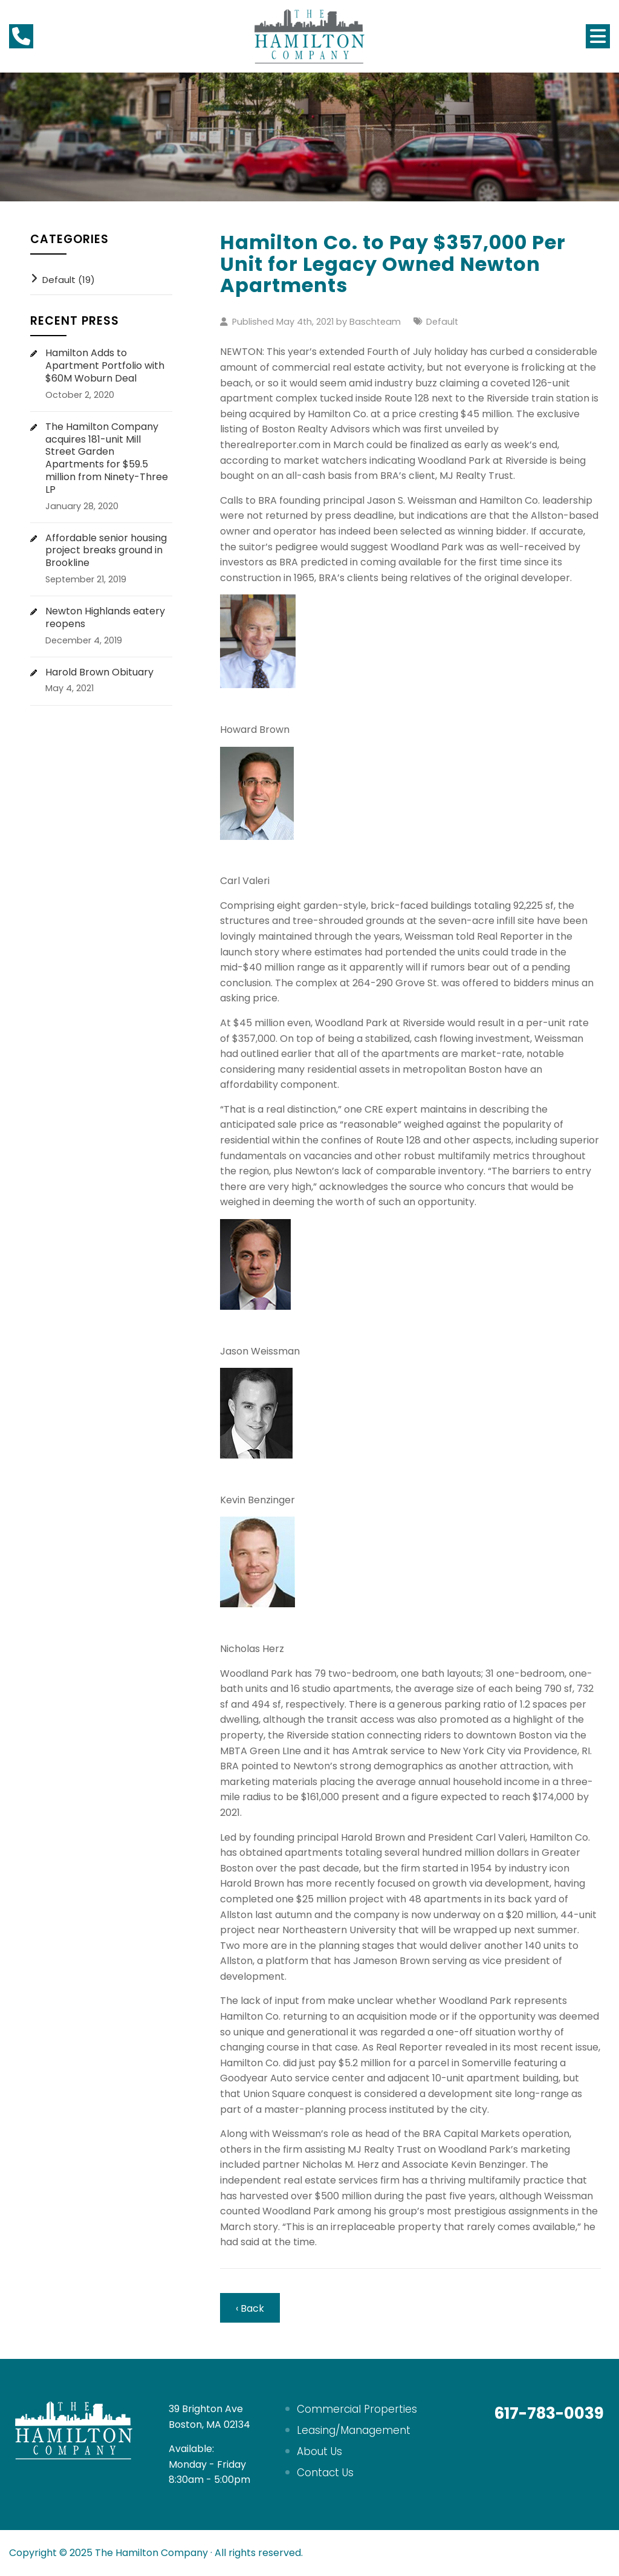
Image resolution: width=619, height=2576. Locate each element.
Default (442, 322)
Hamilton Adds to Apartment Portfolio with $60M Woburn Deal (104, 366)
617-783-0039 (549, 2413)
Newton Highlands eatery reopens (105, 618)
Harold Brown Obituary (99, 672)
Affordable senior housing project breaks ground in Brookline (106, 551)
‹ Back (250, 2308)
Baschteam (375, 322)
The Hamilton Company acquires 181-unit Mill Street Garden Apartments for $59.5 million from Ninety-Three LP (106, 458)
